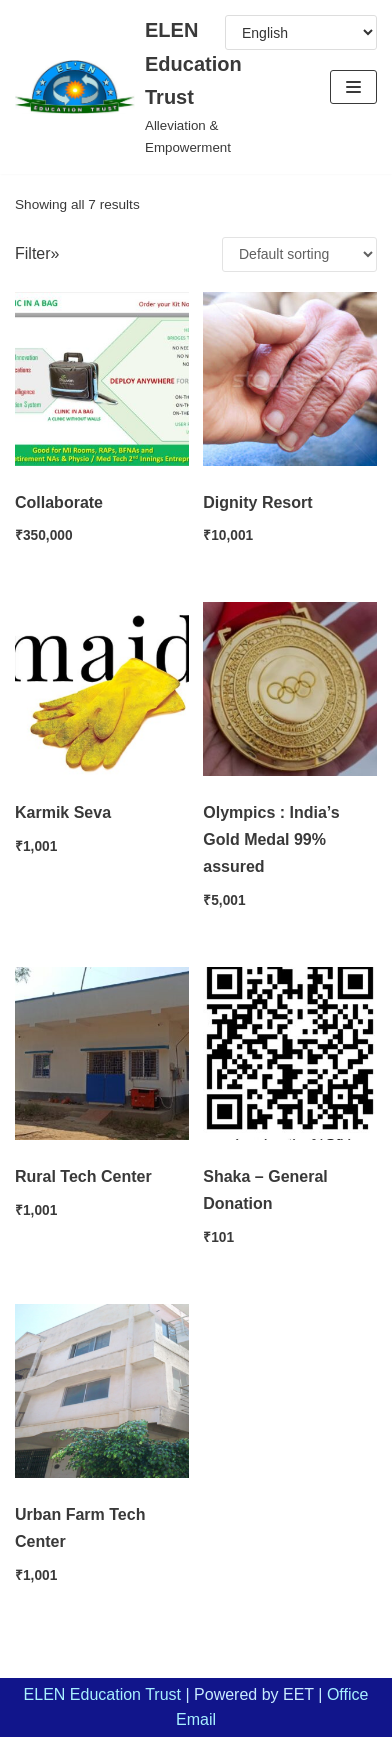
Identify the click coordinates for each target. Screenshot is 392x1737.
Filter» (37, 253)
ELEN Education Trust (102, 1694)
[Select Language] (301, 32)
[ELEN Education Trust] (130, 87)
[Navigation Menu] (353, 87)
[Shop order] (299, 254)
